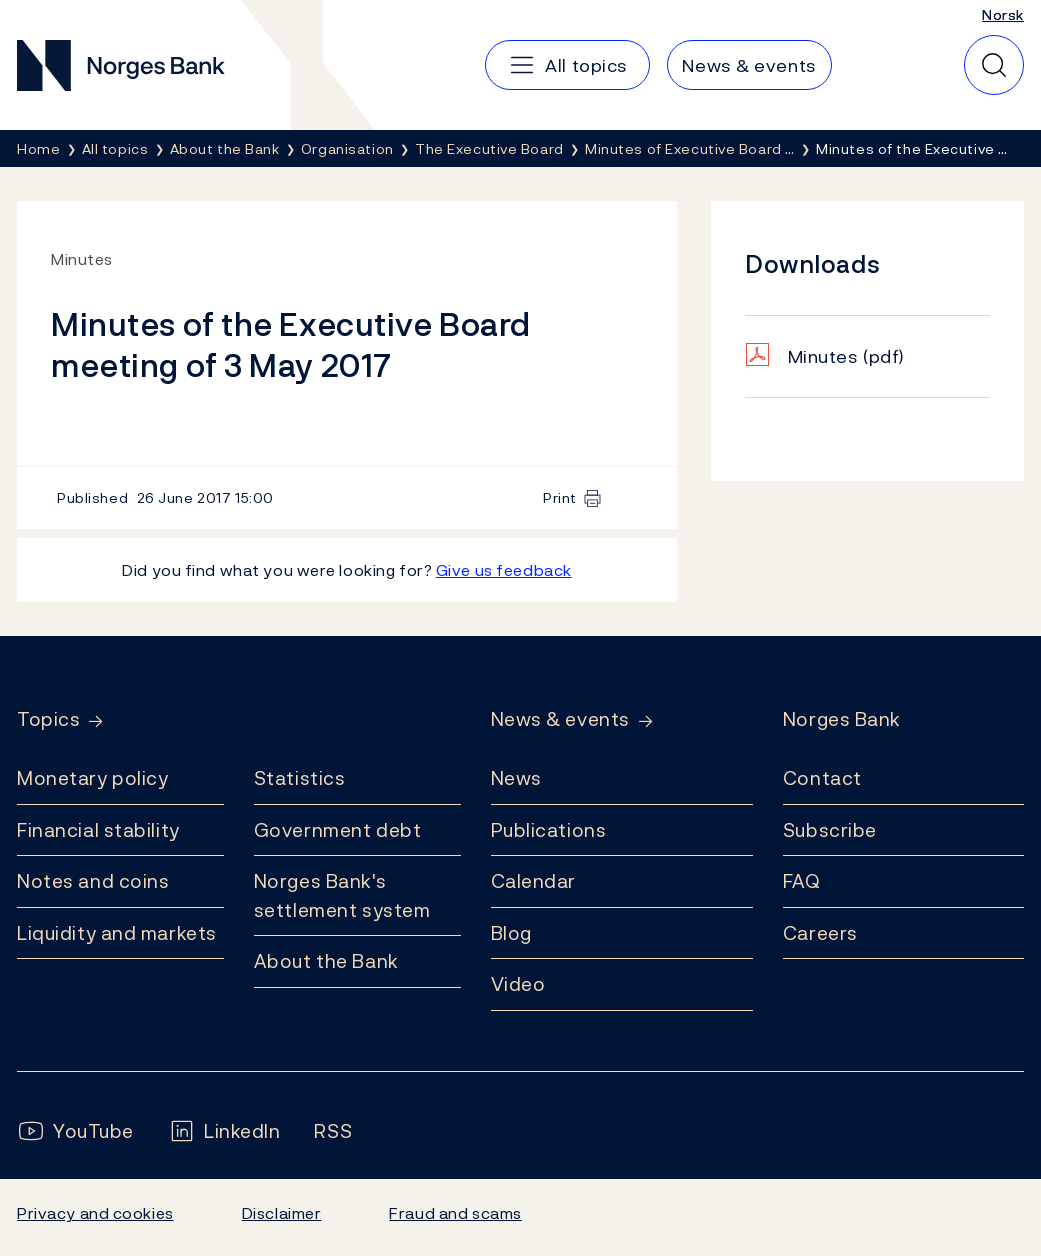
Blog (511, 933)
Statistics (300, 778)
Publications (549, 830)
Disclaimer (282, 1213)
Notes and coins (93, 881)
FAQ (802, 881)
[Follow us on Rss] (333, 1131)
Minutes (846, 356)
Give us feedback (504, 570)
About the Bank (326, 961)
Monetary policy (92, 778)
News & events (560, 719)
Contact (822, 778)
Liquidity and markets (117, 933)
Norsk (1003, 14)
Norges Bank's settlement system (342, 895)
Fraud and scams (455, 1213)
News (516, 778)
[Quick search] (994, 65)
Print (560, 497)
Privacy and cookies (95, 1213)
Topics (48, 719)
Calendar (534, 881)
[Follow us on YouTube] (75, 1131)
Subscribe (830, 830)
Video (518, 984)
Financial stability (98, 830)
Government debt (337, 830)
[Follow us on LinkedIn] (224, 1131)
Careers (820, 933)
